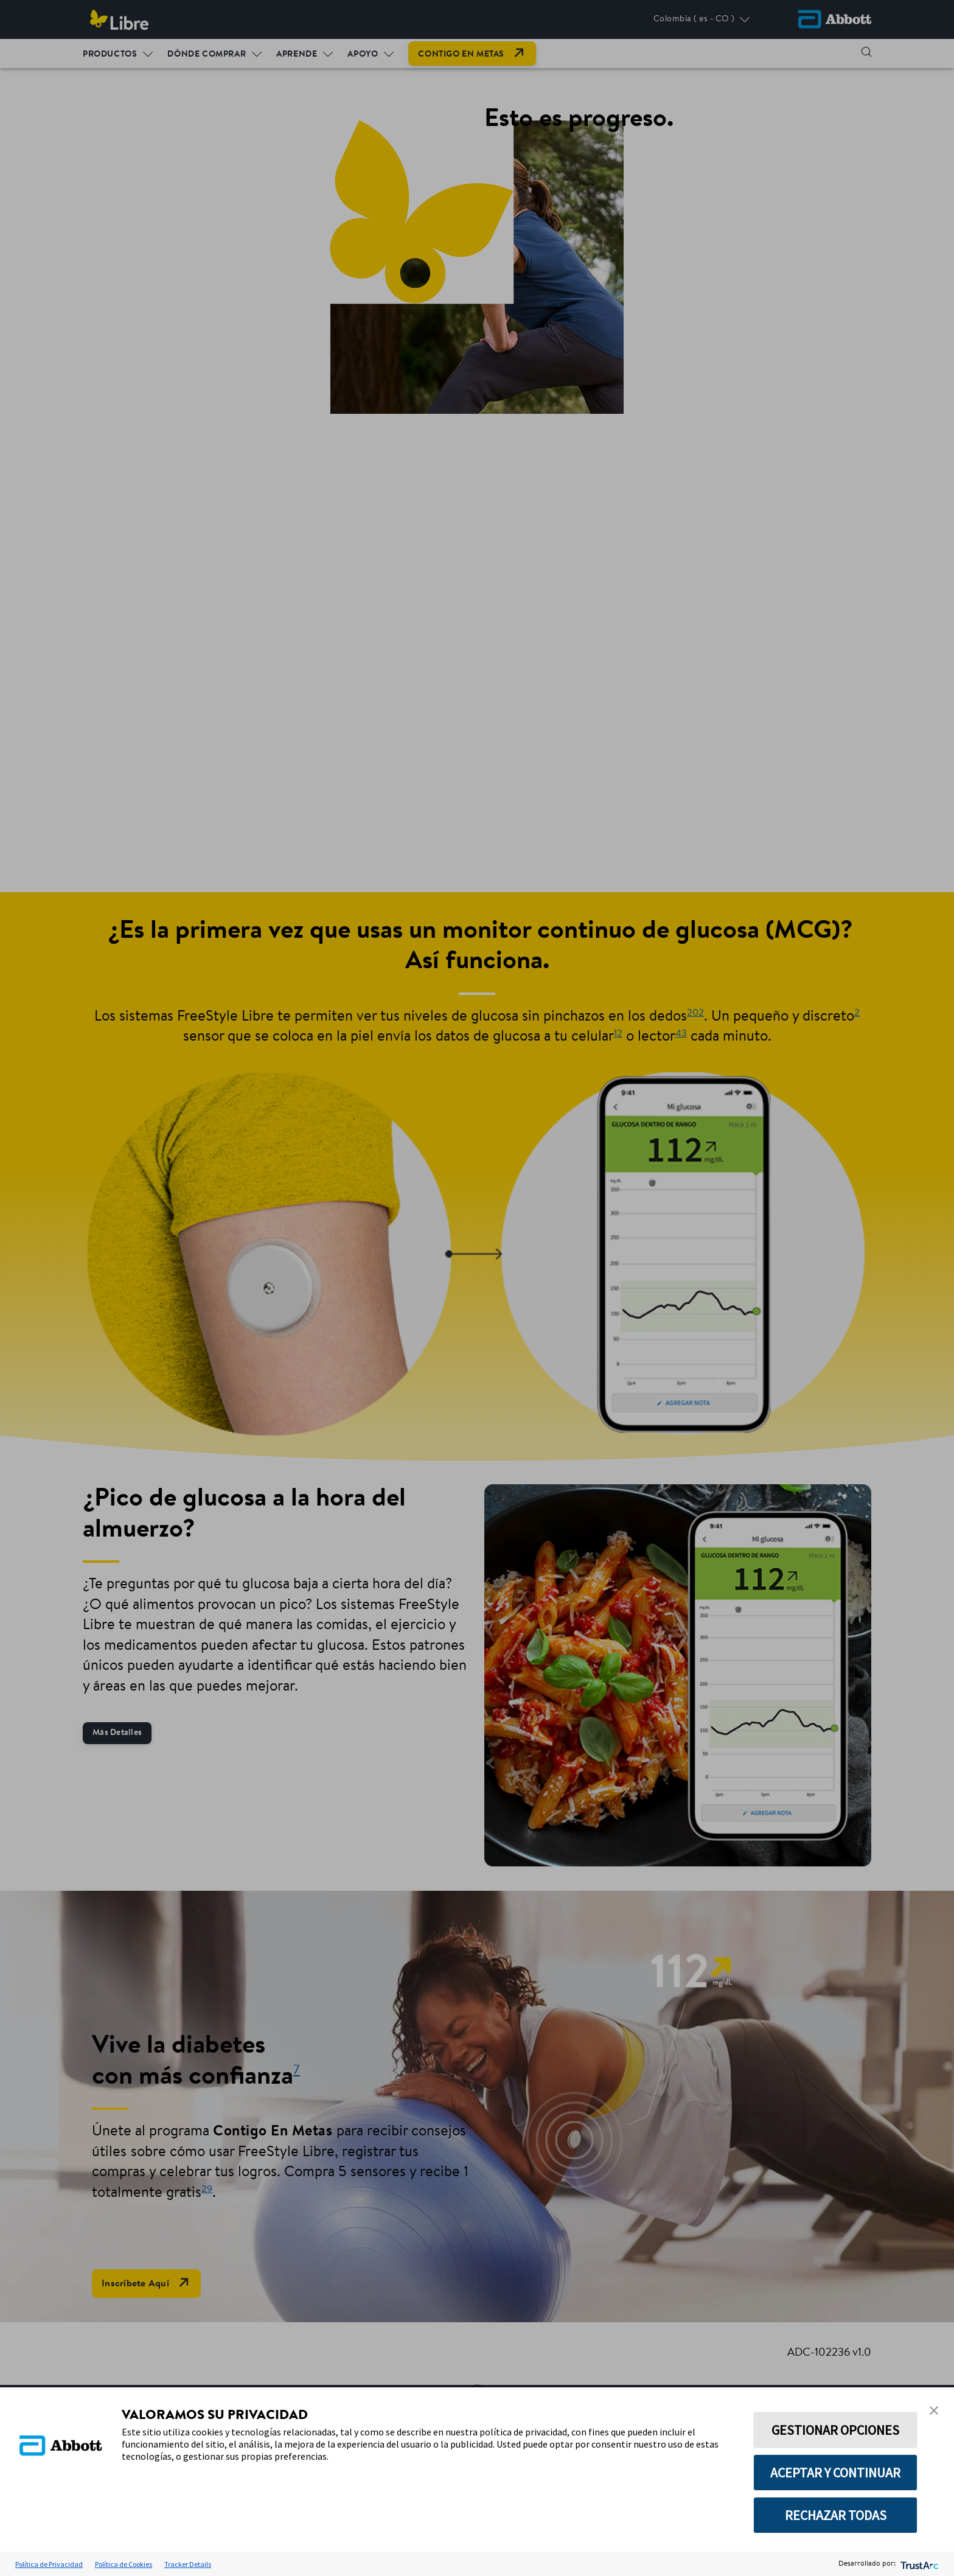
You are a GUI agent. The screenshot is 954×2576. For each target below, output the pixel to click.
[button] (934, 2410)
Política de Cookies (123, 2564)
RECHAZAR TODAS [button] (835, 2515)
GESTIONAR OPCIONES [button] (835, 2429)
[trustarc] (918, 2564)
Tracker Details (187, 2564)
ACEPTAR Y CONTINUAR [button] (835, 2472)
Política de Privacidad (49, 2564)
